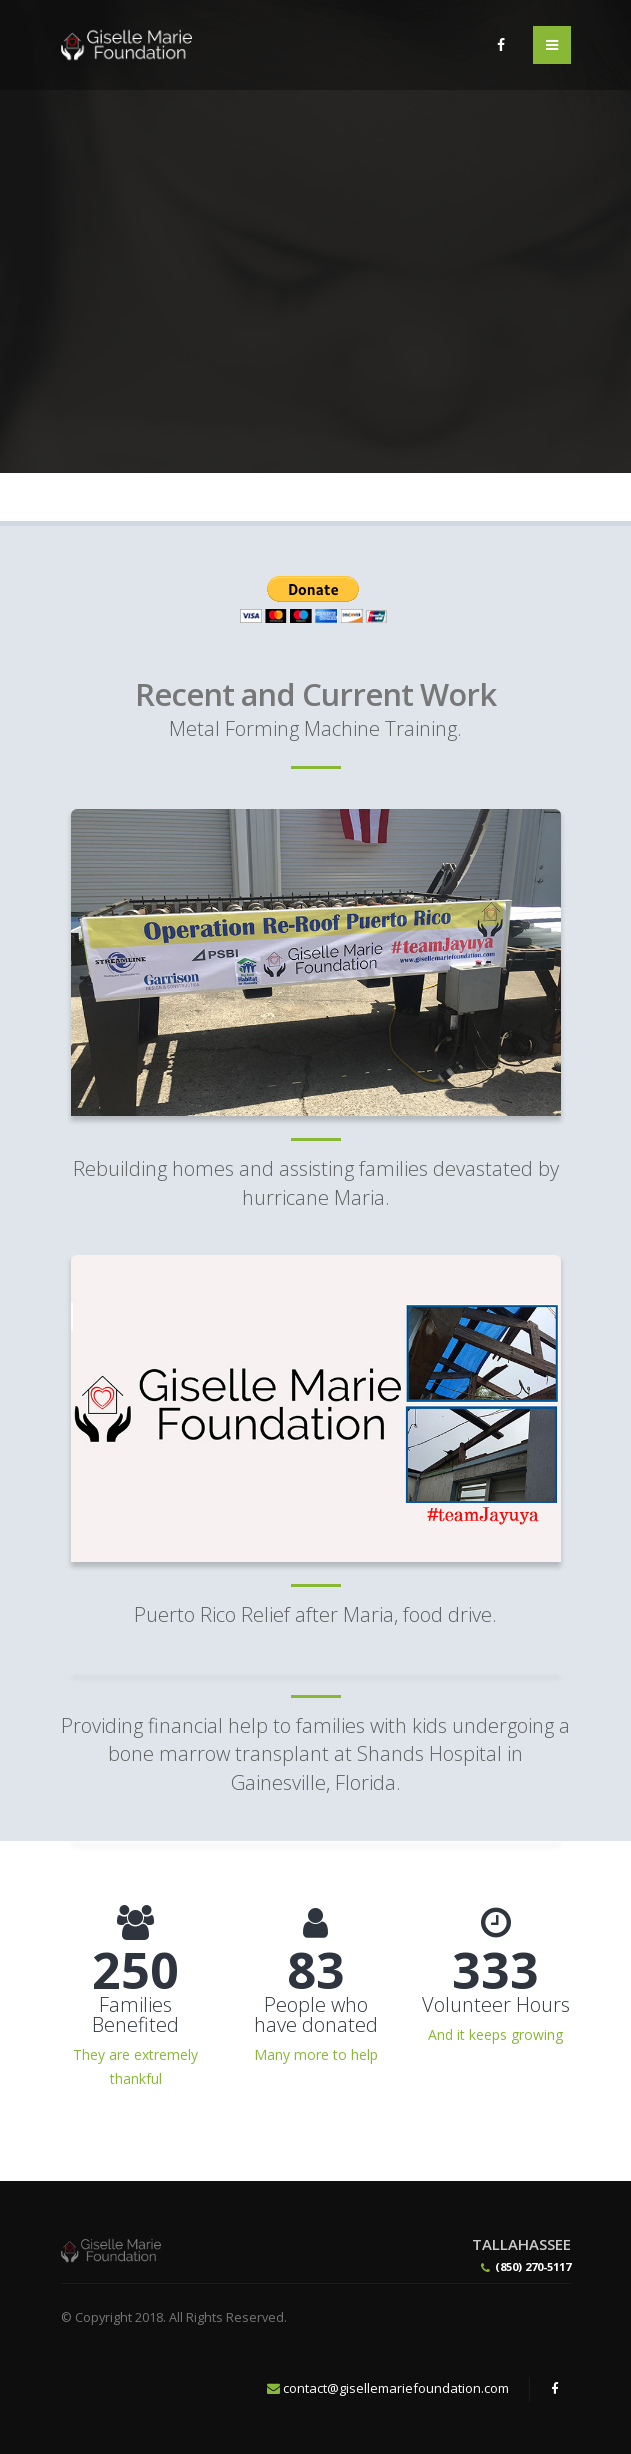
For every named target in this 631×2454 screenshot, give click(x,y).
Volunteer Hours (496, 2005)
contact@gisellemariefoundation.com (396, 2388)
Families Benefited (135, 2015)
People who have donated (316, 2015)
